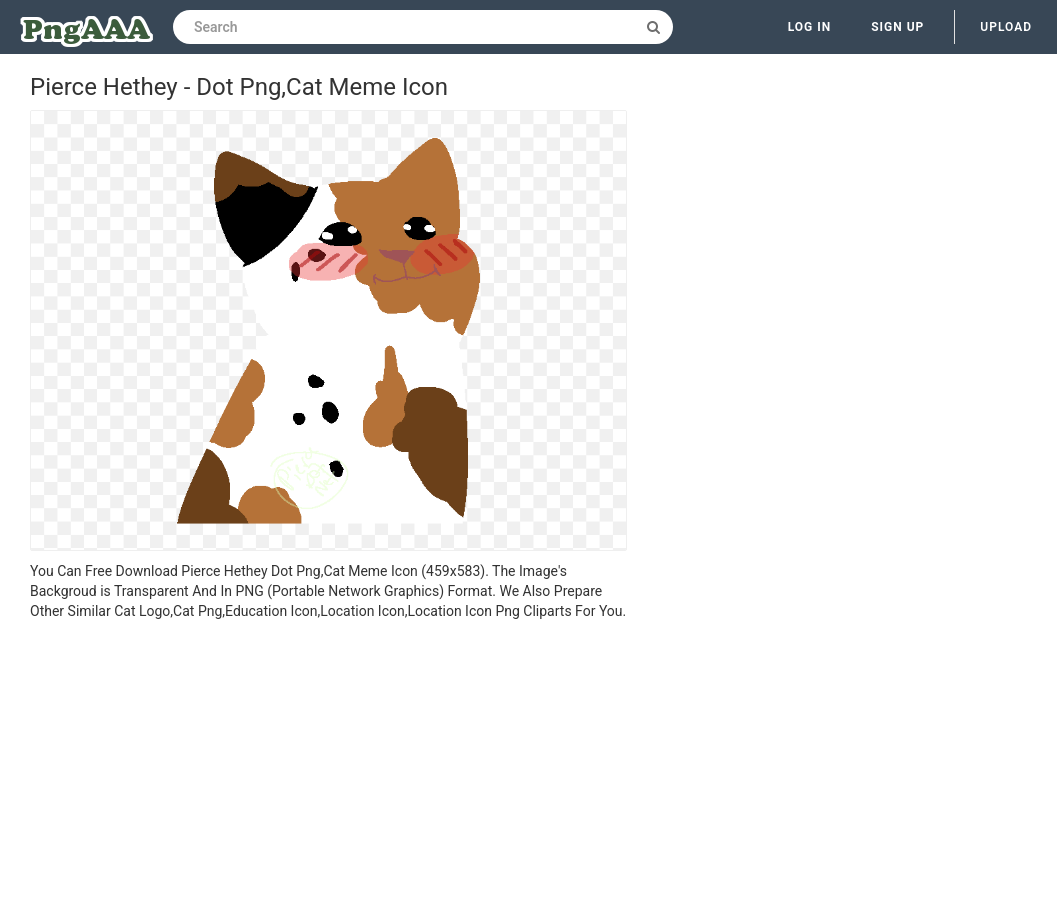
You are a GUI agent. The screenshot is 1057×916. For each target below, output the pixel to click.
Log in (810, 27)
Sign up (897, 27)
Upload (1006, 27)
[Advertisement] (328, 771)
